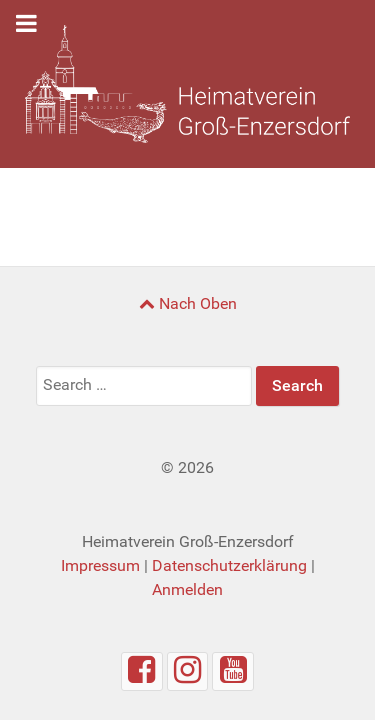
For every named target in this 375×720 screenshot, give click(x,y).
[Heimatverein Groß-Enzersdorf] (187, 84)
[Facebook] (142, 671)
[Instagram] (188, 671)
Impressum (100, 565)
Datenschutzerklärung (229, 565)
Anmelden (187, 589)
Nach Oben (188, 303)
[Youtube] (233, 671)
